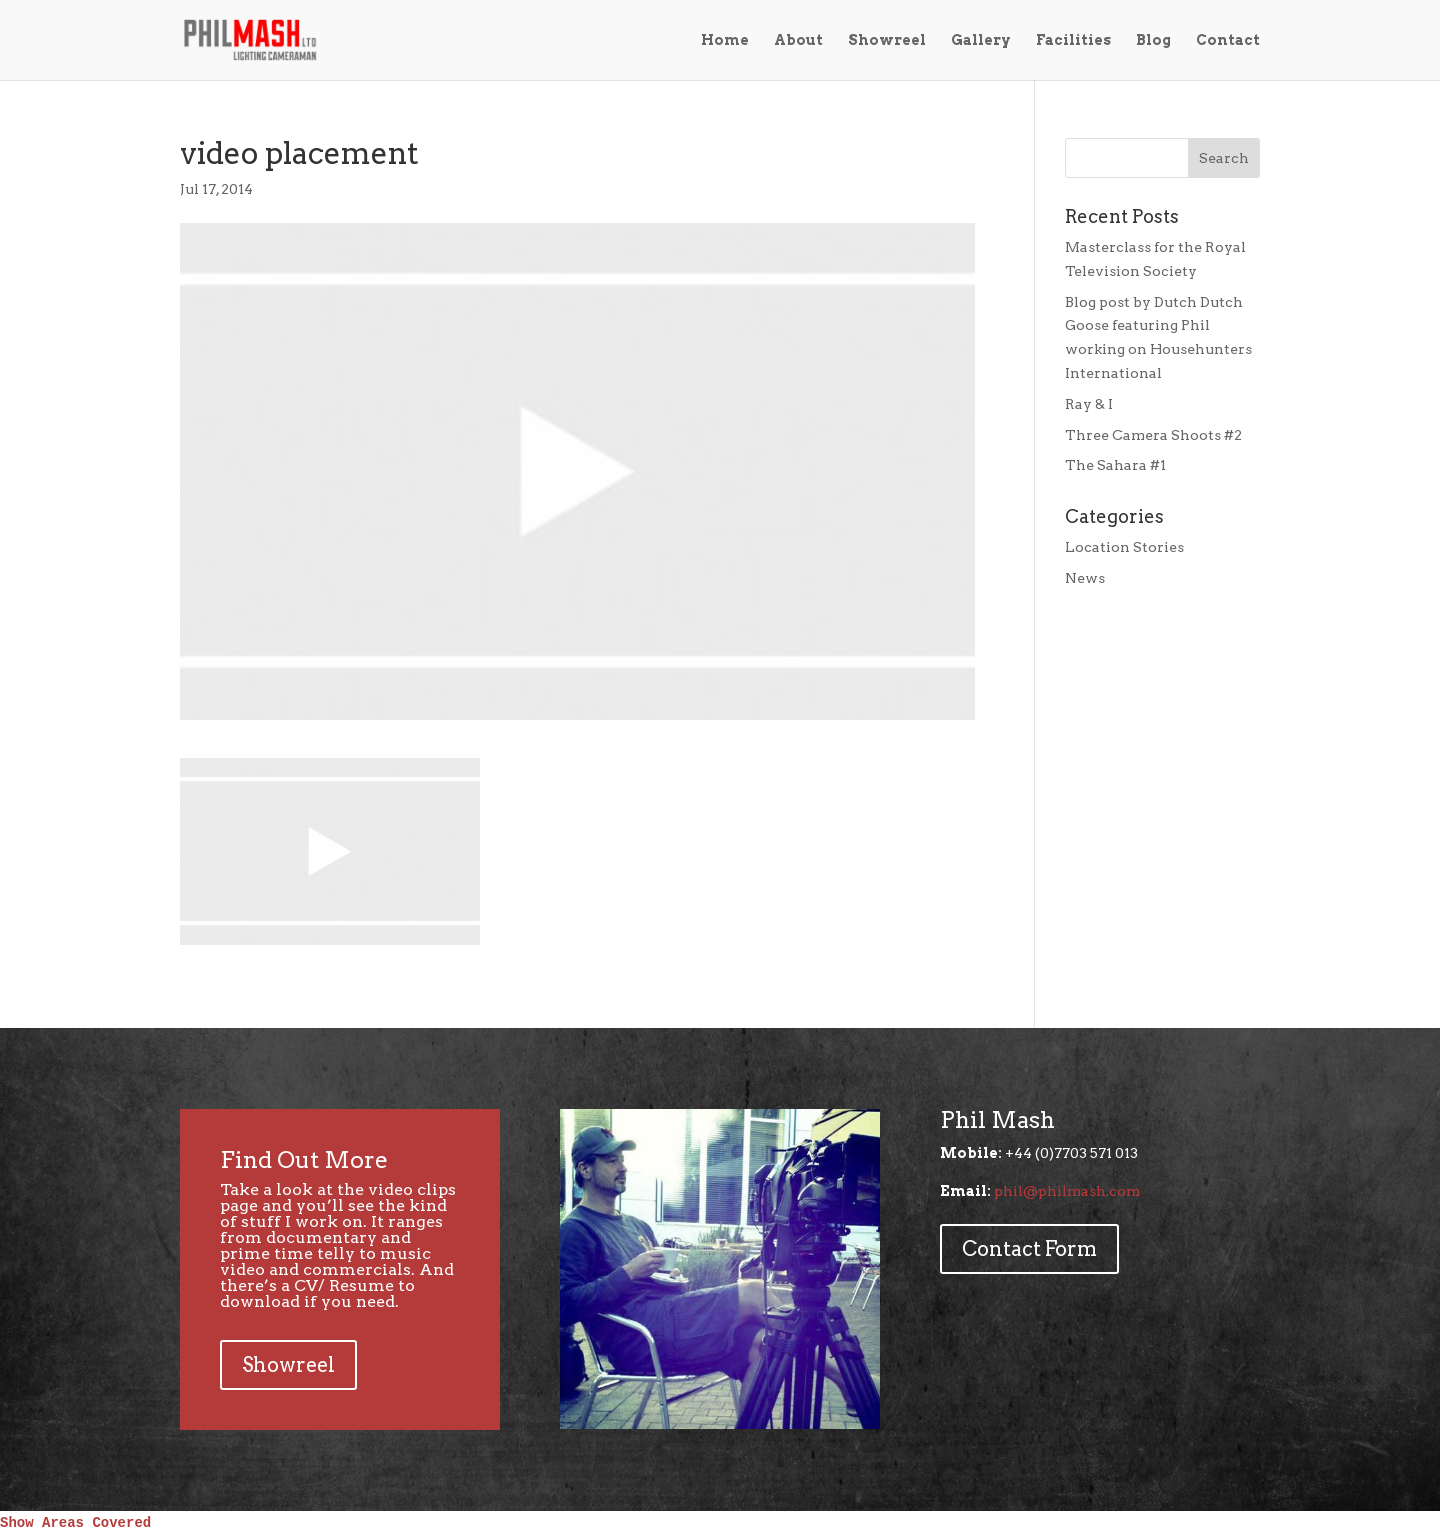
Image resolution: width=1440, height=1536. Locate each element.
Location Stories (1124, 547)
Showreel (887, 40)
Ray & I (1089, 404)
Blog (1153, 40)
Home (725, 40)
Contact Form (1029, 1249)
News (1085, 578)
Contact (1228, 40)
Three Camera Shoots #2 (1153, 435)
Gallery (981, 40)
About (798, 40)
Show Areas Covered (75, 1523)
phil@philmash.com (1067, 1191)
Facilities (1073, 40)
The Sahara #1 (1115, 465)
